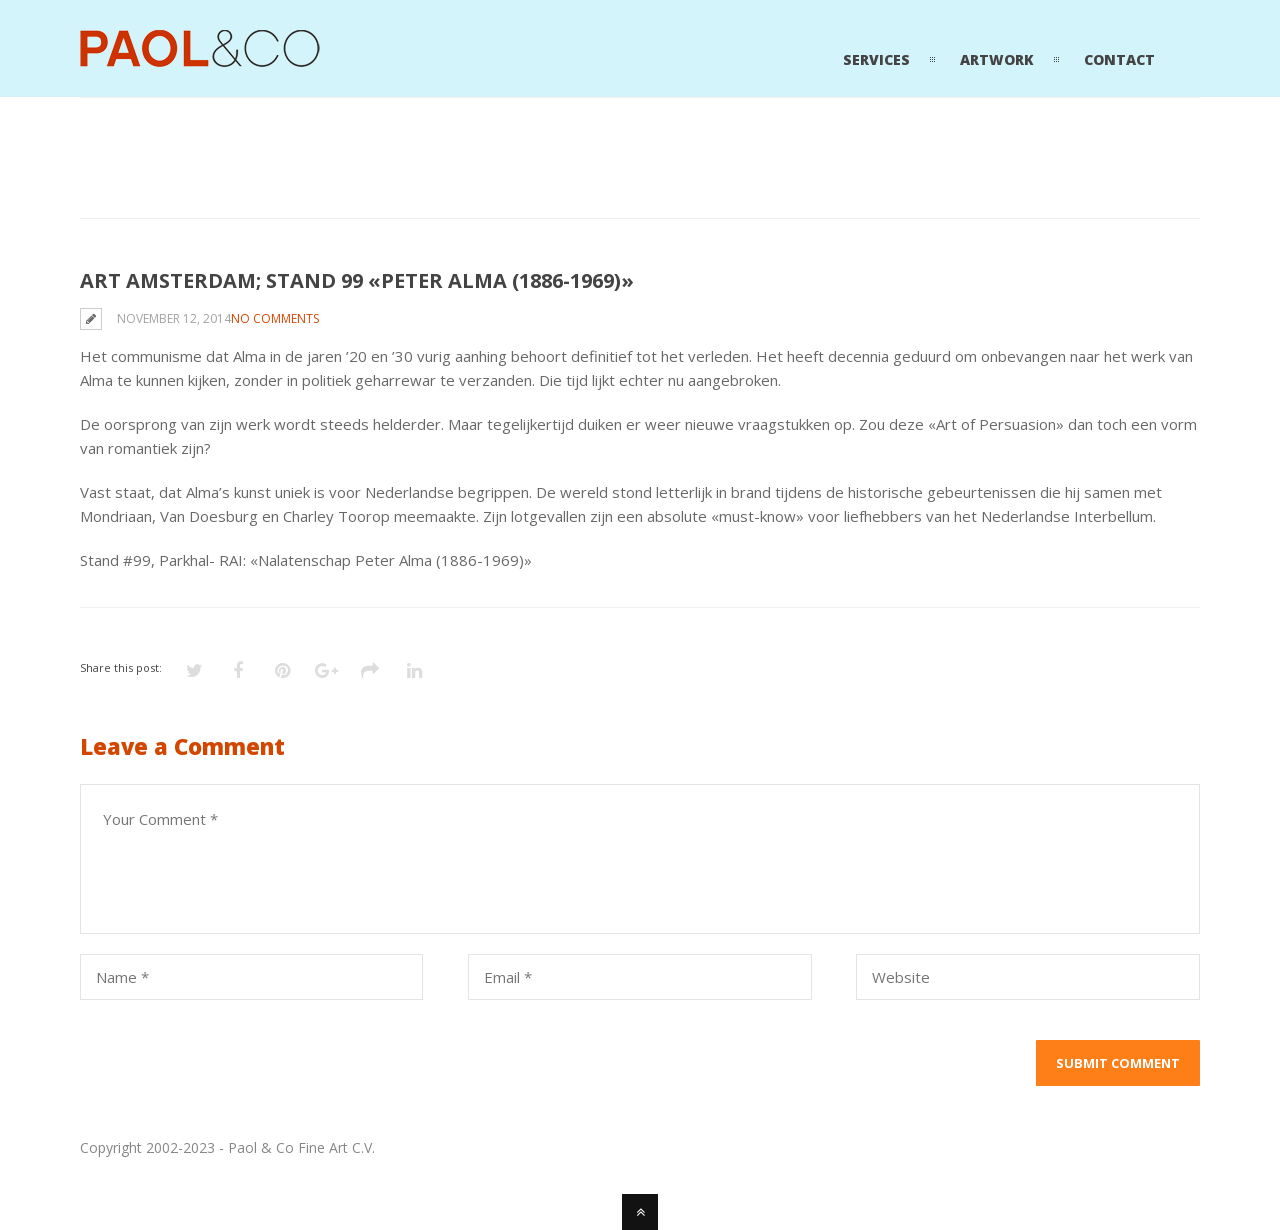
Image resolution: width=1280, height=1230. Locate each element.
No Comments (275, 318)
